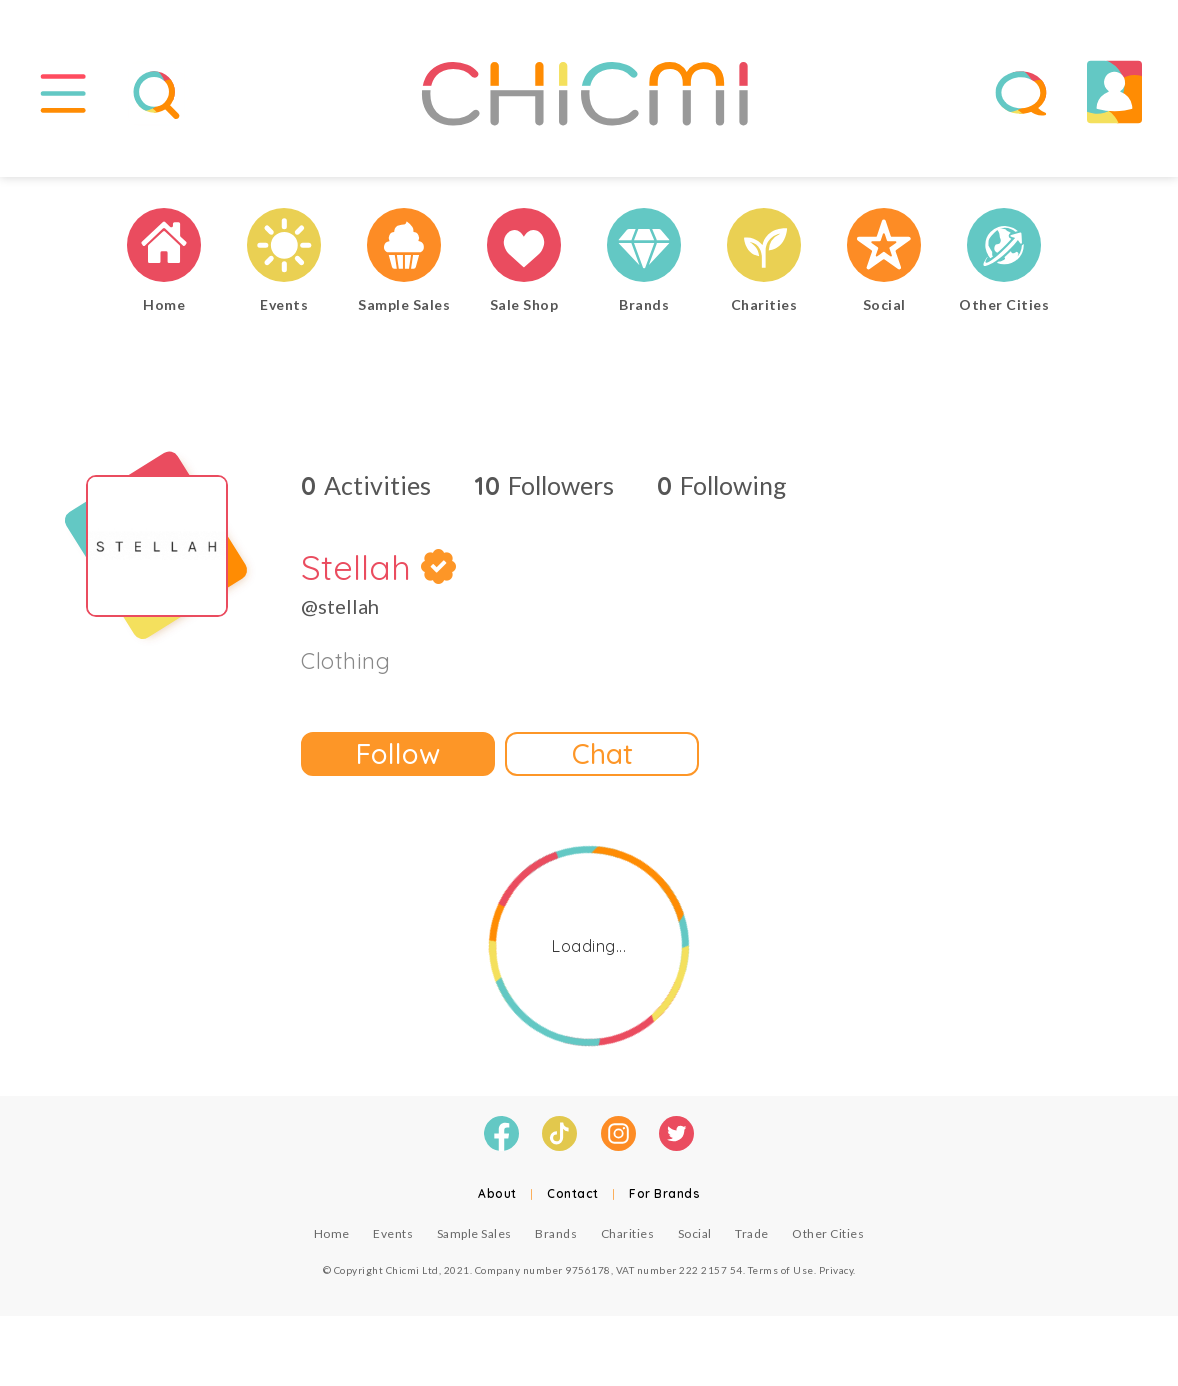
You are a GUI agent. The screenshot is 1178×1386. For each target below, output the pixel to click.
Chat (602, 753)
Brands (556, 1233)
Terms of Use (781, 1270)
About (497, 1193)
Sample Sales (474, 1233)
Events (393, 1233)
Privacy (836, 1270)
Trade (752, 1233)
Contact (573, 1193)
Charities (628, 1233)
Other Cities (828, 1233)
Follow (398, 753)
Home (332, 1233)
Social (695, 1233)
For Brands (664, 1193)
